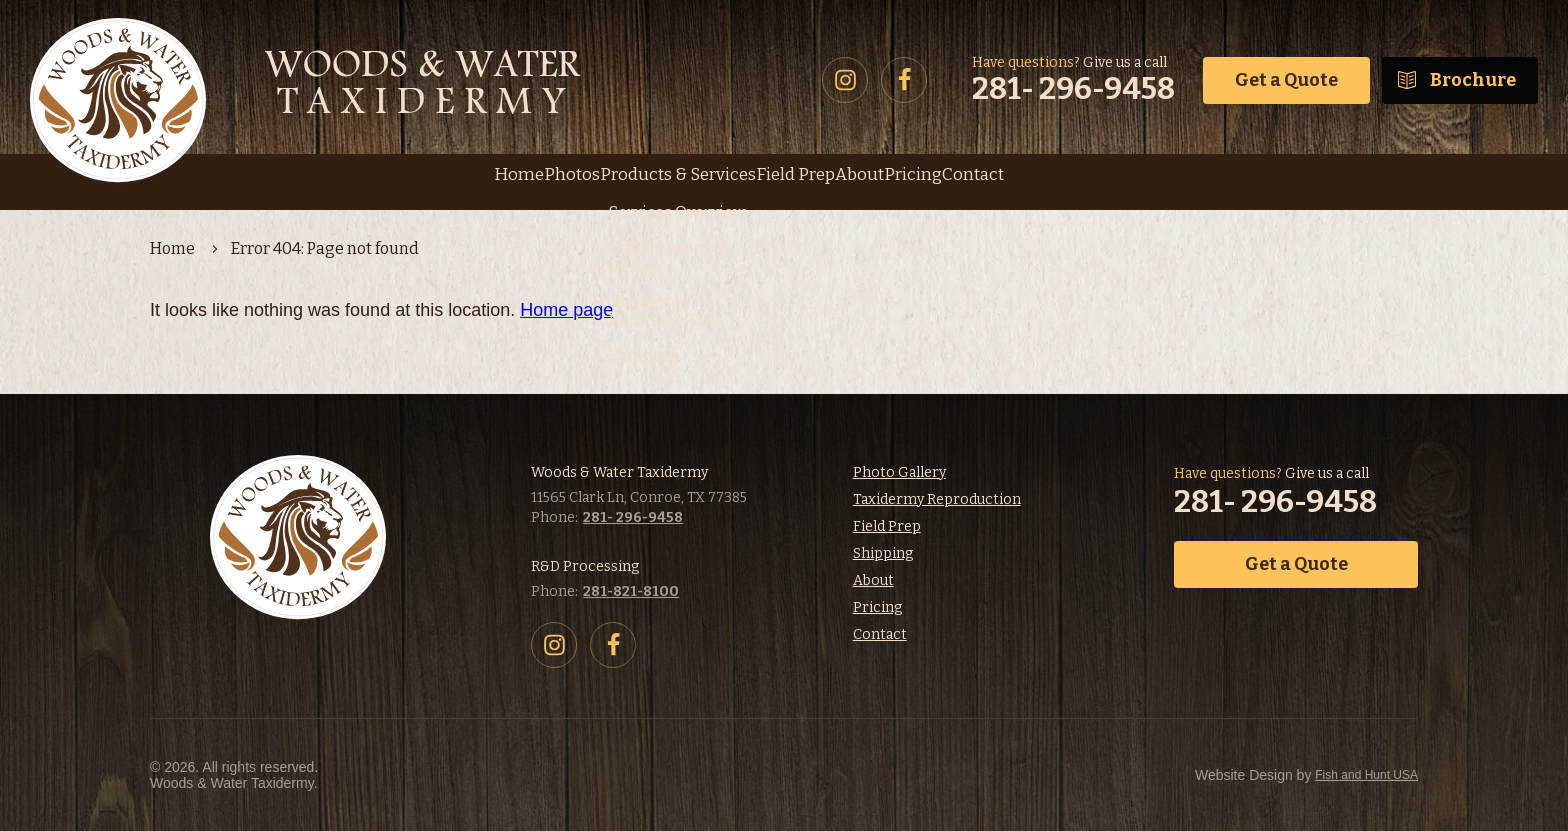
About (873, 580)
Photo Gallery (899, 472)
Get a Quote (1286, 80)
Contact (880, 634)
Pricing (877, 607)
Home (172, 248)
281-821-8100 (631, 591)
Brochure (1473, 80)
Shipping (883, 553)
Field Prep (887, 526)
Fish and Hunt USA (1253, 775)
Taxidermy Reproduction (937, 499)
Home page (566, 310)
